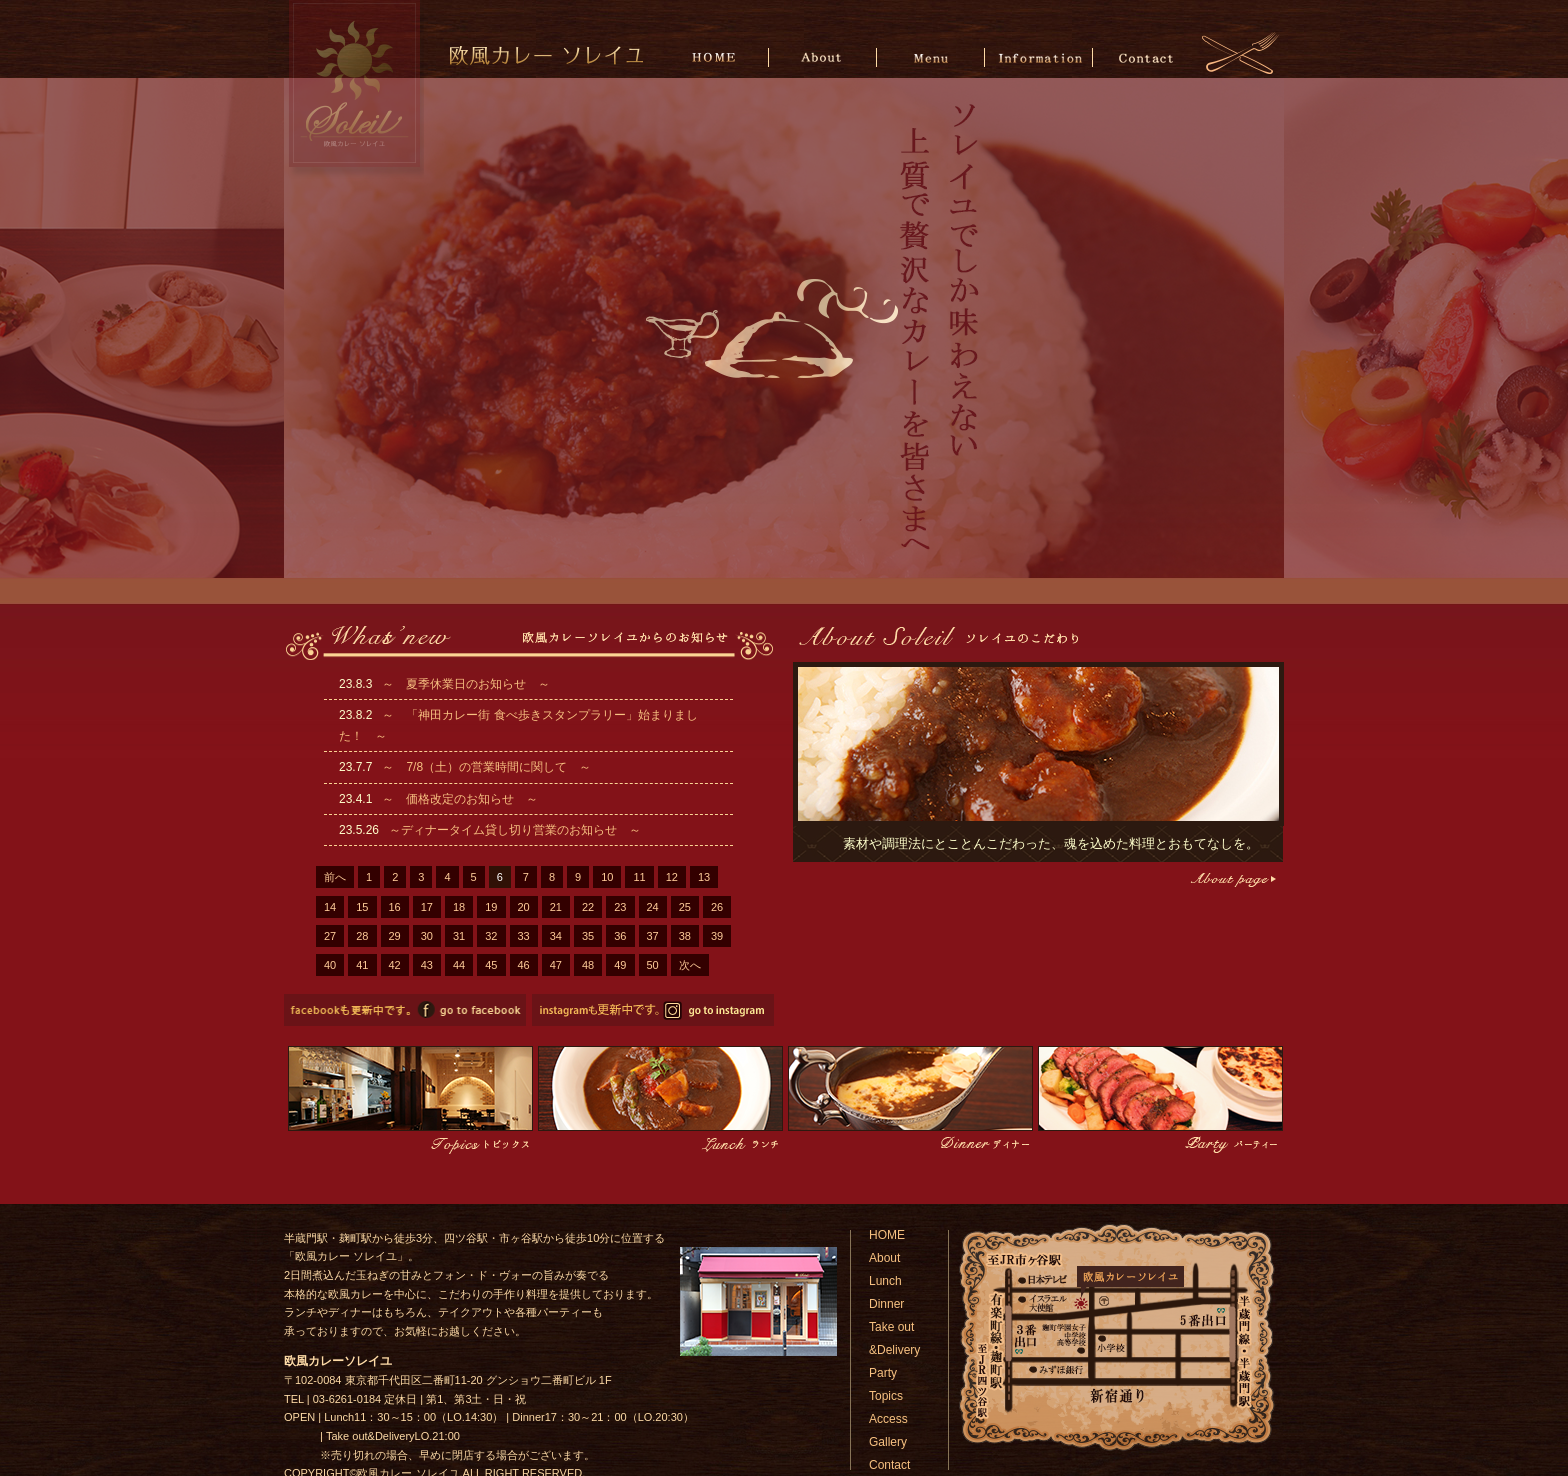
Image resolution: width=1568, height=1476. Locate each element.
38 (685, 936)
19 (491, 907)
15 (362, 907)
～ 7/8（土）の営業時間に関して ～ (486, 767)
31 (459, 936)
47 (556, 965)
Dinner (886, 1304)
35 (588, 936)
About (824, 56)
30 (427, 936)
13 (704, 877)
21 (556, 907)
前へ (335, 877)
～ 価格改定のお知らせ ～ (460, 799)
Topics (886, 1396)
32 (491, 936)
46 (524, 965)
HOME (717, 56)
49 (620, 965)
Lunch (885, 1281)
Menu (931, 56)
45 (491, 965)
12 (672, 877)
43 (427, 965)
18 (459, 907)
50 (653, 965)
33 (524, 936)
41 (362, 965)
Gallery (888, 1442)
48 (588, 965)
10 (607, 877)
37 (653, 936)
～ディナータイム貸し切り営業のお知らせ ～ (515, 830)
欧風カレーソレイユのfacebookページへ (405, 1010)
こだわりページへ (1231, 879)
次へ (690, 965)
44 (459, 965)
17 (427, 907)
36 (620, 936)
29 (395, 936)
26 (717, 907)
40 (330, 965)
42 (395, 965)
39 (717, 936)
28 (362, 936)
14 (330, 907)
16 (395, 907)
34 (556, 936)
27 (330, 936)
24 (653, 907)
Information (1038, 56)
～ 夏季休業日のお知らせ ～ (466, 684)
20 (524, 907)
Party (883, 1373)
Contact (1145, 56)
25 (685, 907)
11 (639, 877)
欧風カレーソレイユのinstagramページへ (653, 1010)
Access (888, 1419)
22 (588, 907)
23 (620, 907)
